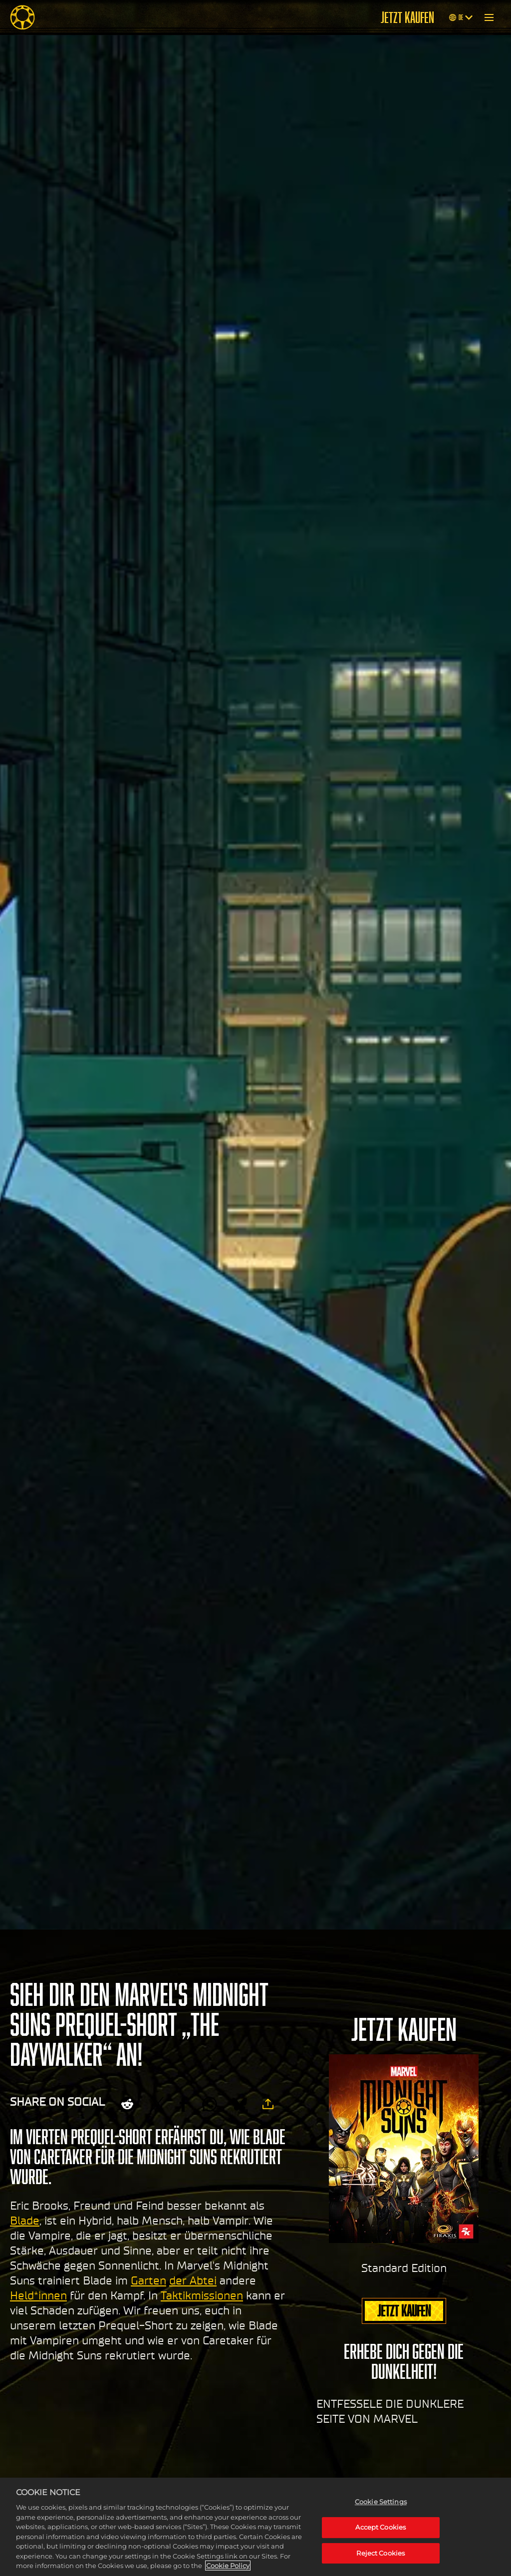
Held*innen (38, 2295)
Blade (24, 2221)
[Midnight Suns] (22, 17)
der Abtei (193, 2280)
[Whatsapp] (209, 2104)
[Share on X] (157, 2104)
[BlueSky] (239, 2104)
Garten (148, 2280)
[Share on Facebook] (183, 2104)
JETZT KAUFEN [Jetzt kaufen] (407, 17)
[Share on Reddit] (127, 2104)
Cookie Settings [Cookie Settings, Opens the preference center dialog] (381, 2502)
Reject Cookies (380, 2553)
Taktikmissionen (202, 2295)
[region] (255, 2527)
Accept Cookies (380, 2527)
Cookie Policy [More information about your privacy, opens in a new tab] (228, 2566)
